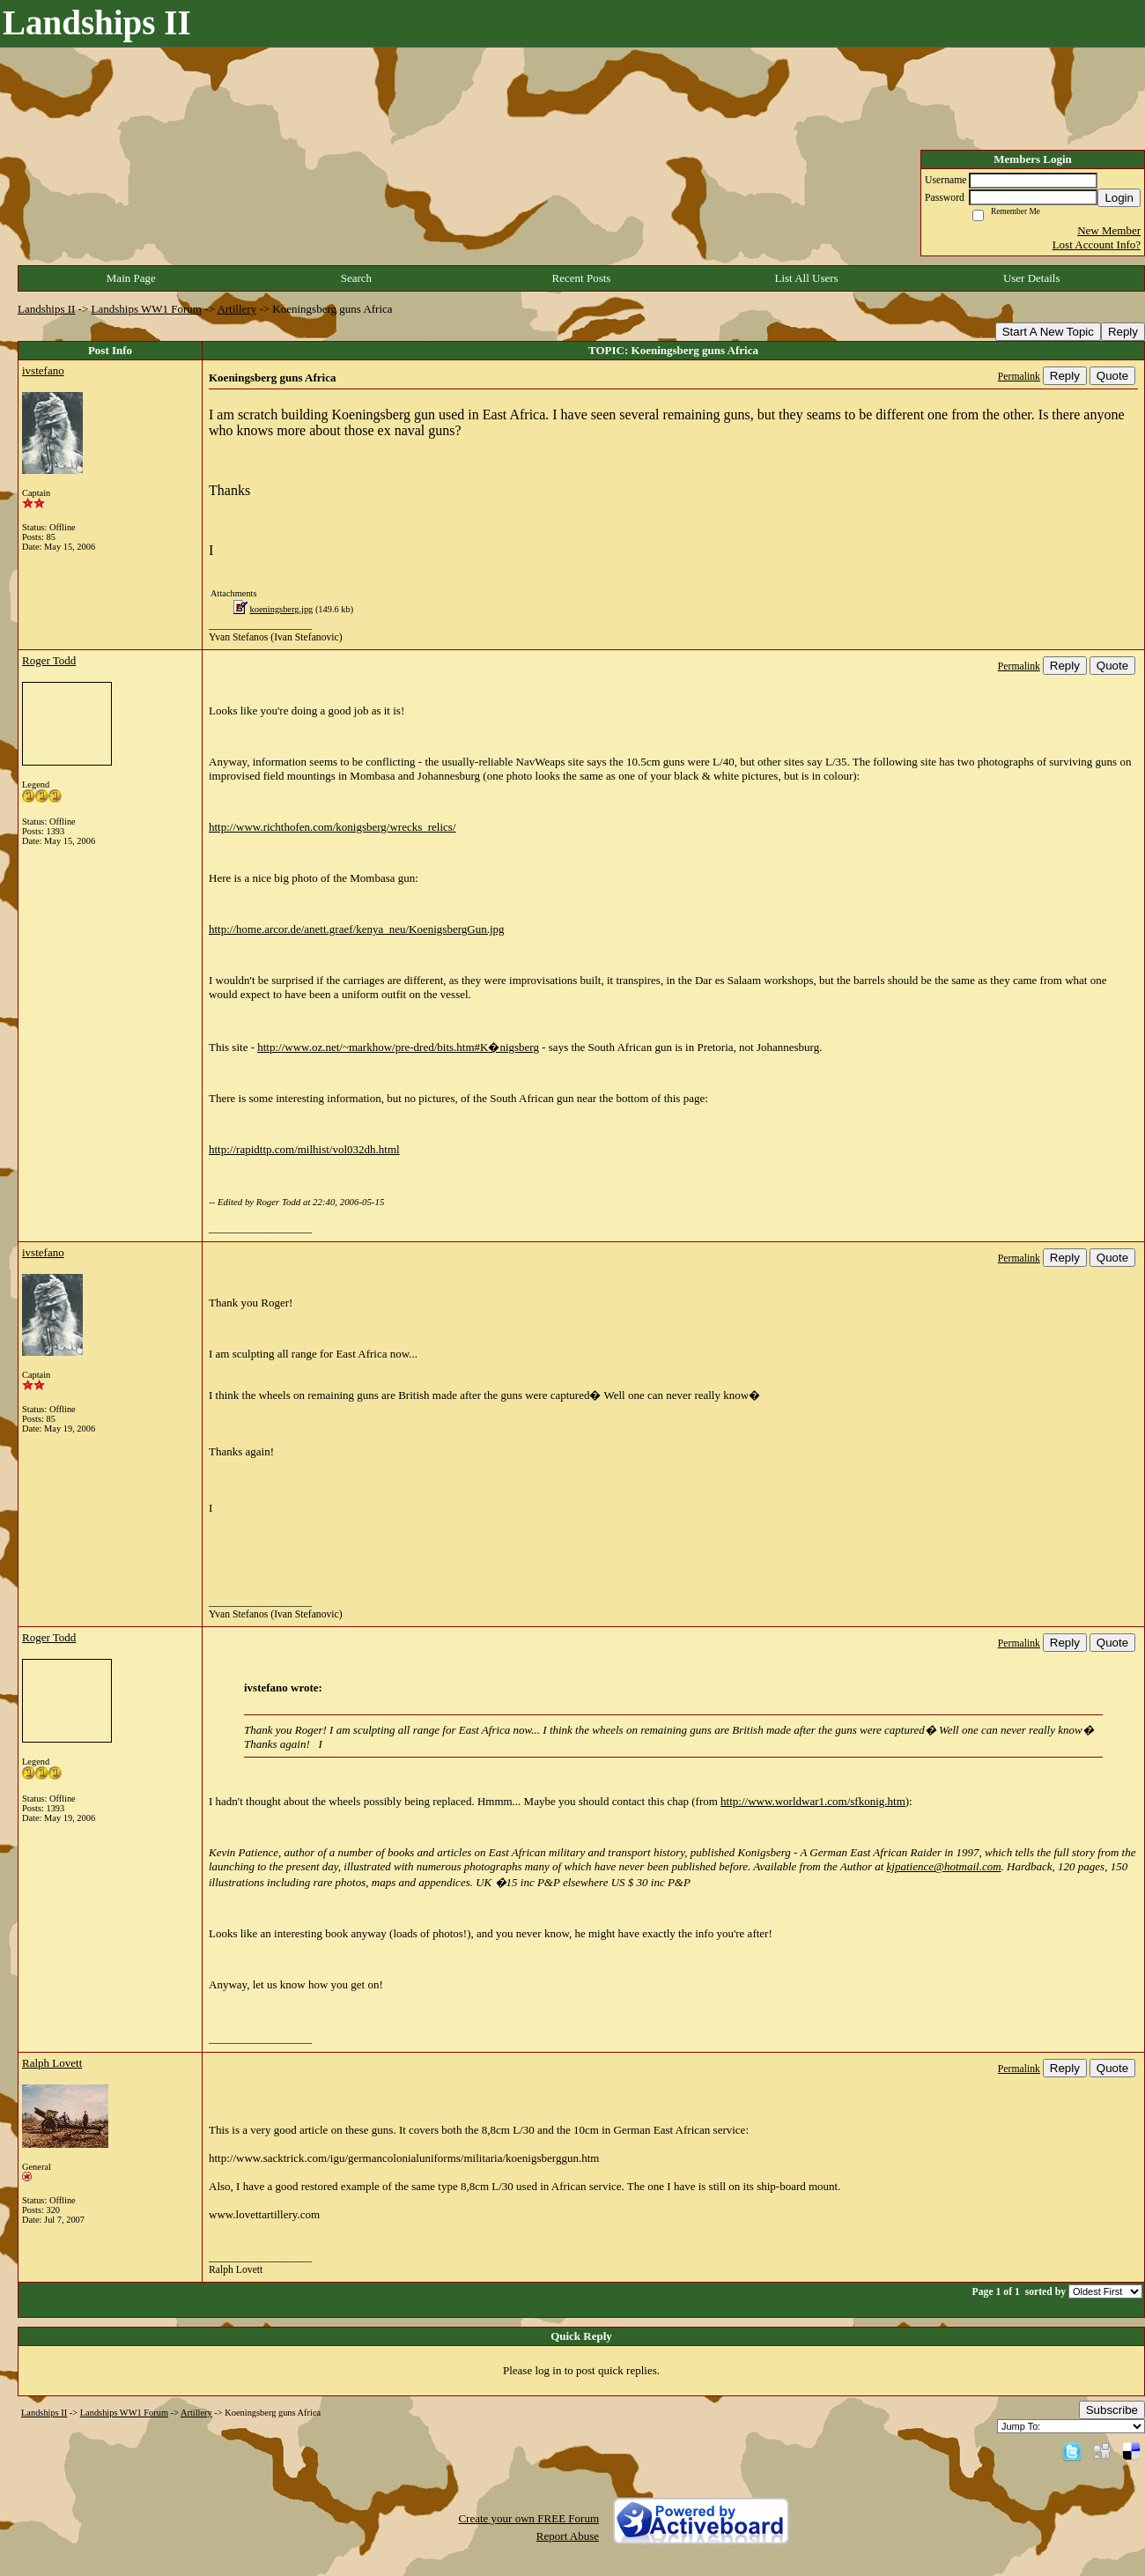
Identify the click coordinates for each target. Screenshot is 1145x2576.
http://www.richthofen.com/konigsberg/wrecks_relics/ (332, 826)
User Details (1031, 278)
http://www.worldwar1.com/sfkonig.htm (812, 1801)
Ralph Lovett (52, 2062)
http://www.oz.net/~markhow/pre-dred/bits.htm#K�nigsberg (398, 1047)
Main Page (131, 278)
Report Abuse (567, 2536)
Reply (1123, 331)
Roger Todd (49, 660)
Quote (1112, 375)
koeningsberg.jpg (282, 609)
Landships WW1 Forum (147, 308)
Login (1119, 197)
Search (356, 278)
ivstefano (43, 370)
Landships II (46, 308)
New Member (1109, 230)
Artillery (236, 308)
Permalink (1019, 376)
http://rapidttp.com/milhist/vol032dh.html (304, 1149)
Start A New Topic (1048, 331)
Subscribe (1112, 2410)
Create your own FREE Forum (528, 2518)
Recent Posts (581, 278)
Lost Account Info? (1097, 244)
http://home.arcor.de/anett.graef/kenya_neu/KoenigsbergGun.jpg (357, 929)
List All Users (806, 278)
